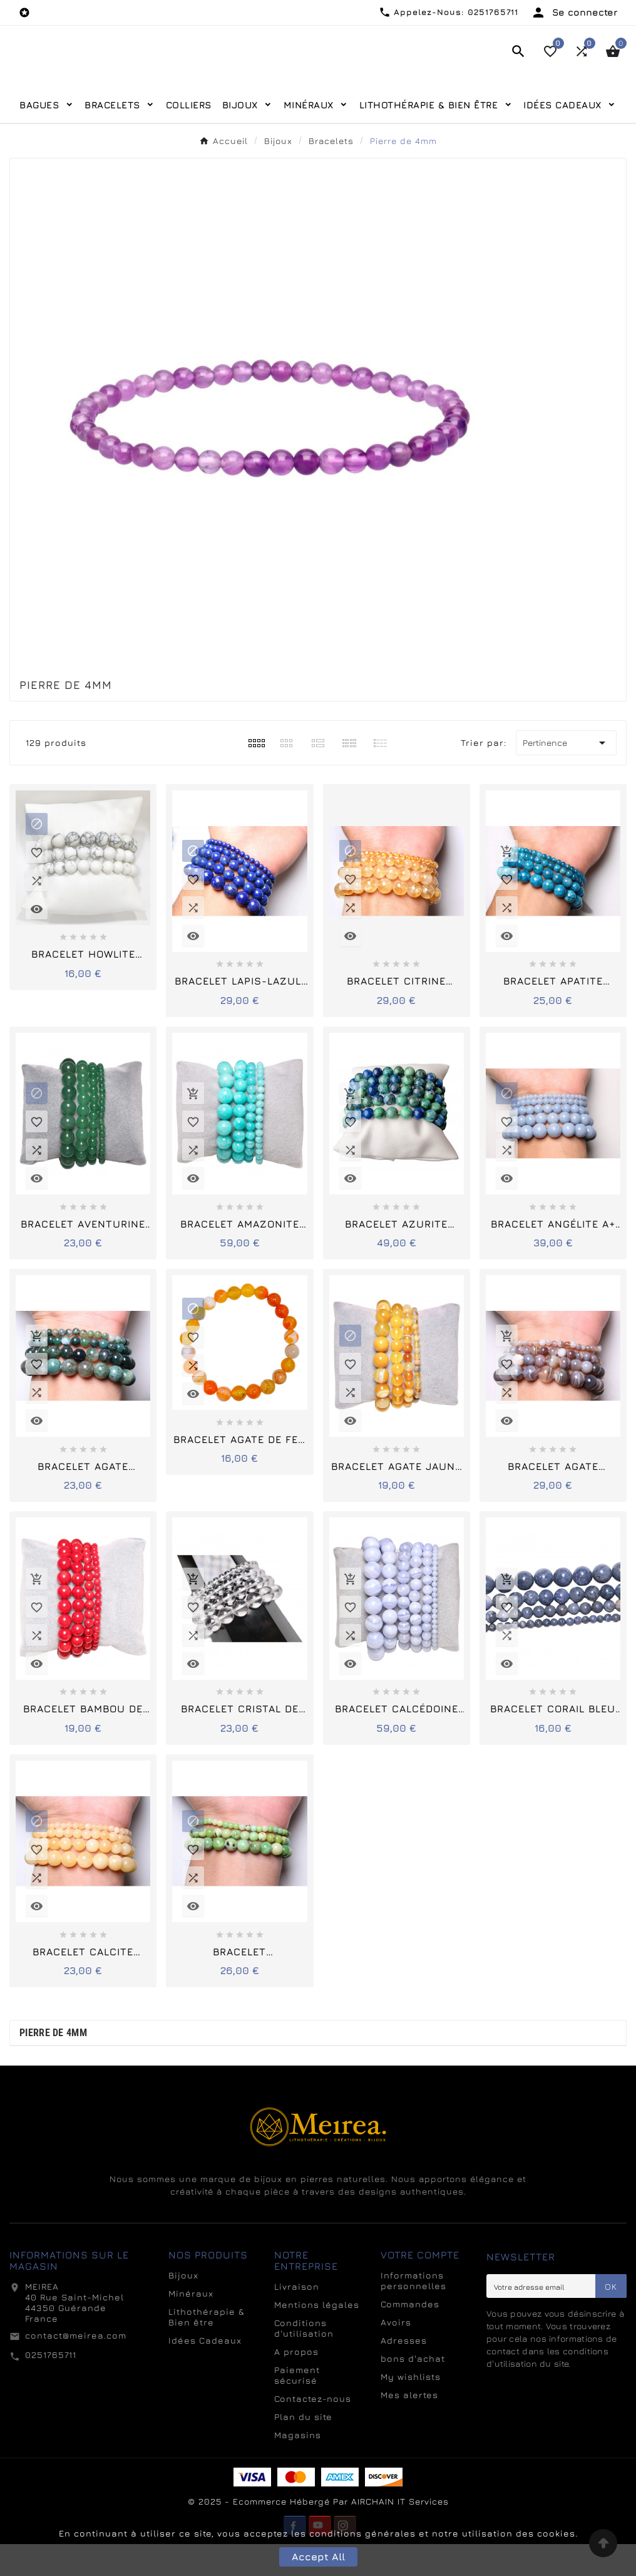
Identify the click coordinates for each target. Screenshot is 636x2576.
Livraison (296, 2318)
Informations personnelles (413, 2312)
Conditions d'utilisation (304, 2360)
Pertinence (566, 774)
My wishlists (411, 2408)
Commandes (410, 2335)
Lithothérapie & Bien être (206, 2348)
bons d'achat (413, 2390)
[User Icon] (574, 12)
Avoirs (396, 2354)
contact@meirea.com (75, 2367)
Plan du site (303, 2448)
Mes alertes (409, 2426)
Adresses (404, 2372)
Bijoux (183, 2307)
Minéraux (190, 2325)
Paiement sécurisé (297, 2407)
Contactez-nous (312, 2430)
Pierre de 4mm (53, 2065)
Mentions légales (316, 2336)
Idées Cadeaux (205, 2372)
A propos (296, 2383)
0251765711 (50, 2386)
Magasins (297, 2466)
